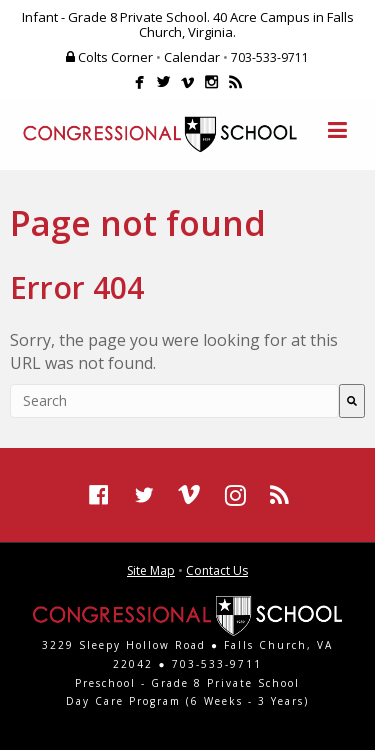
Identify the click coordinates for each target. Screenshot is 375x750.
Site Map (151, 570)
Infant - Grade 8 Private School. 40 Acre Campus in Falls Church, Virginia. (188, 24)
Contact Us (217, 570)
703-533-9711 (270, 57)
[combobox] (174, 401)
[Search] (352, 401)
